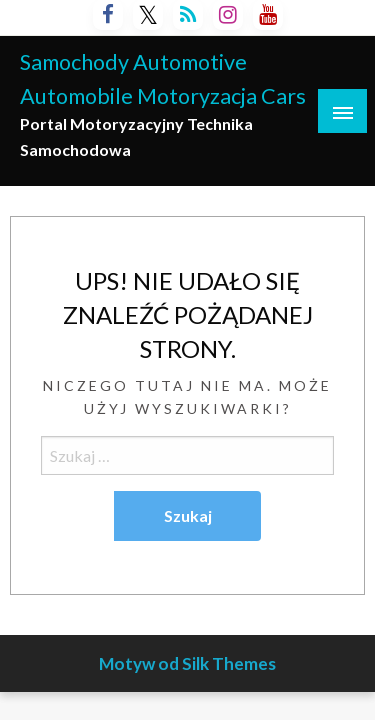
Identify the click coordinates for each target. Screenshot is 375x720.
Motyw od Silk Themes (187, 663)
